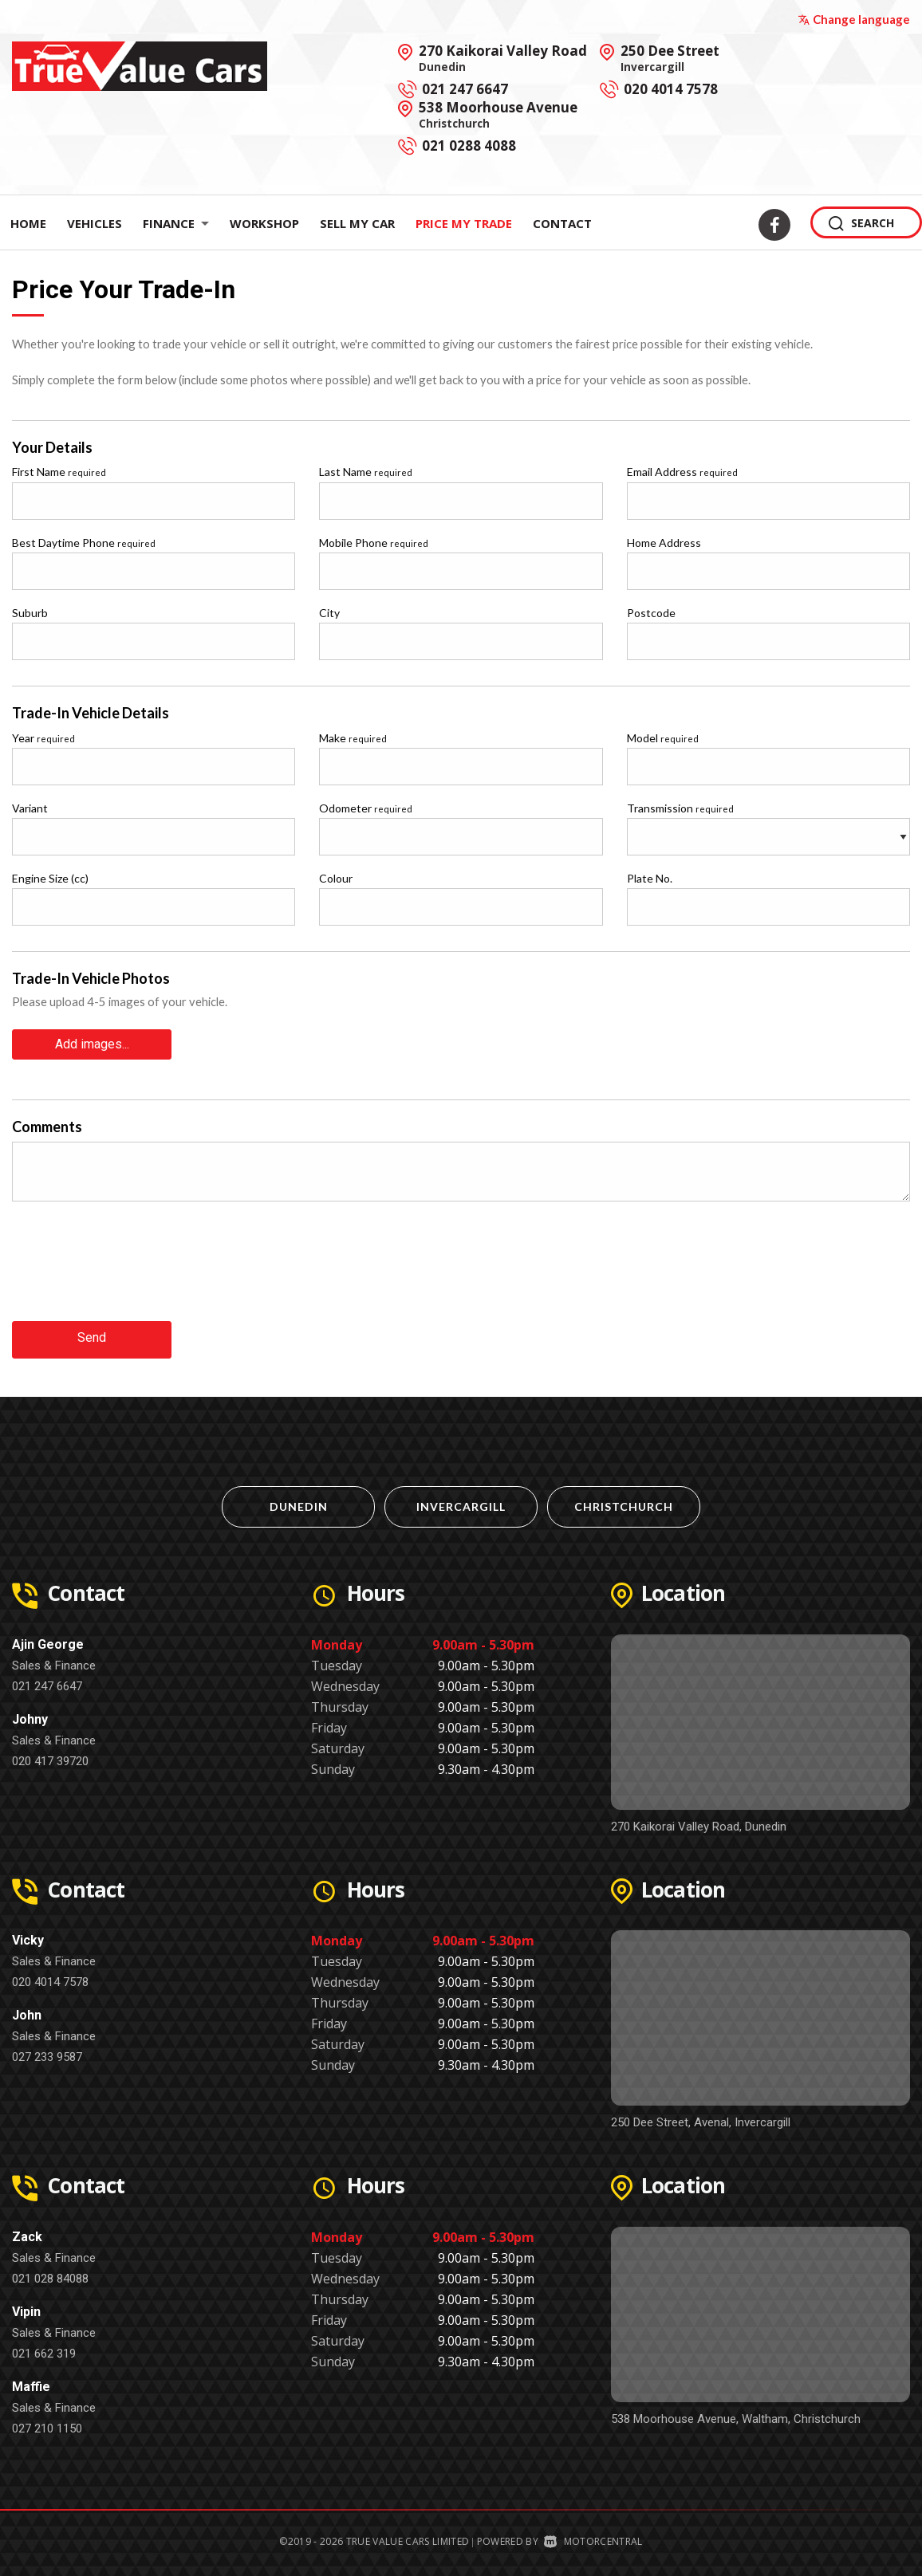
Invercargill (461, 1501)
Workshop (264, 223)
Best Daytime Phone (84, 542)
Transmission (680, 808)
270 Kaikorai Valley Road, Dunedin (698, 1821)
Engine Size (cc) (50, 878)
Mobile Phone (373, 542)
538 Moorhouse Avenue (498, 114)
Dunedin (299, 1501)
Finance (176, 223)
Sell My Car (357, 223)
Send (91, 1334)
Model (663, 738)
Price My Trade (464, 223)
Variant (30, 808)
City (329, 612)
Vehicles (94, 223)
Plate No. (649, 878)
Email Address (682, 471)
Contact (562, 223)
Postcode (651, 612)
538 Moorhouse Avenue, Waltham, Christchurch (736, 2413)
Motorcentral (593, 2536)
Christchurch (623, 1501)
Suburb (30, 612)
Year (43, 738)
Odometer (365, 808)
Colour (336, 878)
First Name (59, 471)
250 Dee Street (670, 57)
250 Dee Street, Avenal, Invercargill (700, 2117)
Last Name (365, 471)
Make (353, 738)
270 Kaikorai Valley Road (503, 57)
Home (28, 223)
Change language (854, 19)
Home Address (664, 542)
